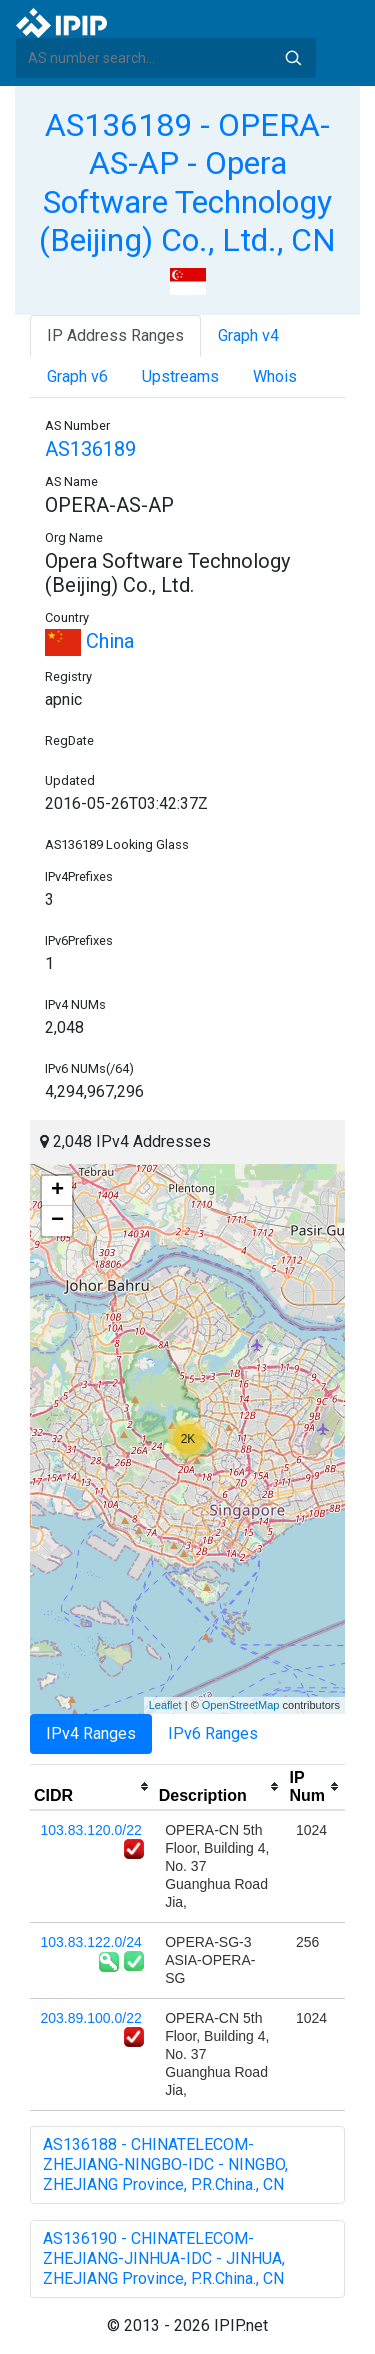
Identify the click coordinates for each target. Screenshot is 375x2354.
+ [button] (57, 1191)
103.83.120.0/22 (91, 1830)
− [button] (57, 1221)
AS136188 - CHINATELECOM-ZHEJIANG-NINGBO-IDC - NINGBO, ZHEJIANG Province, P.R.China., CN (165, 2164)
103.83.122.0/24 (91, 1942)
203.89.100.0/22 (91, 2018)
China (89, 641)
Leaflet (165, 1705)
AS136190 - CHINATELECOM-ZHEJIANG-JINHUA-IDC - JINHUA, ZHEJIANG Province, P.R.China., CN (164, 2258)
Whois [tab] (275, 376)
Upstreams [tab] (180, 376)
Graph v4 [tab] (248, 335)
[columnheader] (92, 1787)
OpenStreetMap (241, 1705)
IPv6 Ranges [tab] (213, 1733)
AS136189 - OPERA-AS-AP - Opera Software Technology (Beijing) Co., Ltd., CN (187, 182)
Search (293, 58)
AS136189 (90, 449)
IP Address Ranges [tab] (115, 335)
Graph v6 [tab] (77, 376)
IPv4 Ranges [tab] (91, 1733)
